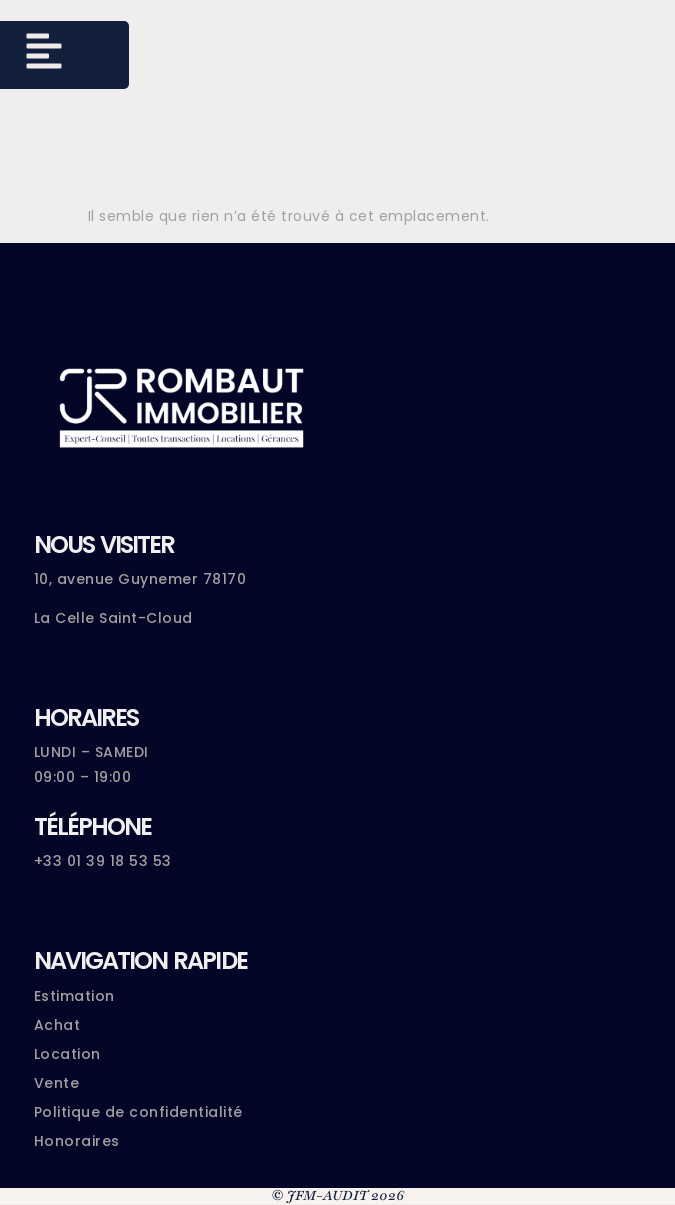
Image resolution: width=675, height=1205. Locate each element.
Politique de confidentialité (138, 1112)
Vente (57, 1083)
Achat (57, 1025)
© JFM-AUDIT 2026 (337, 1195)
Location (67, 1054)
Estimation (74, 996)
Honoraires (77, 1141)
